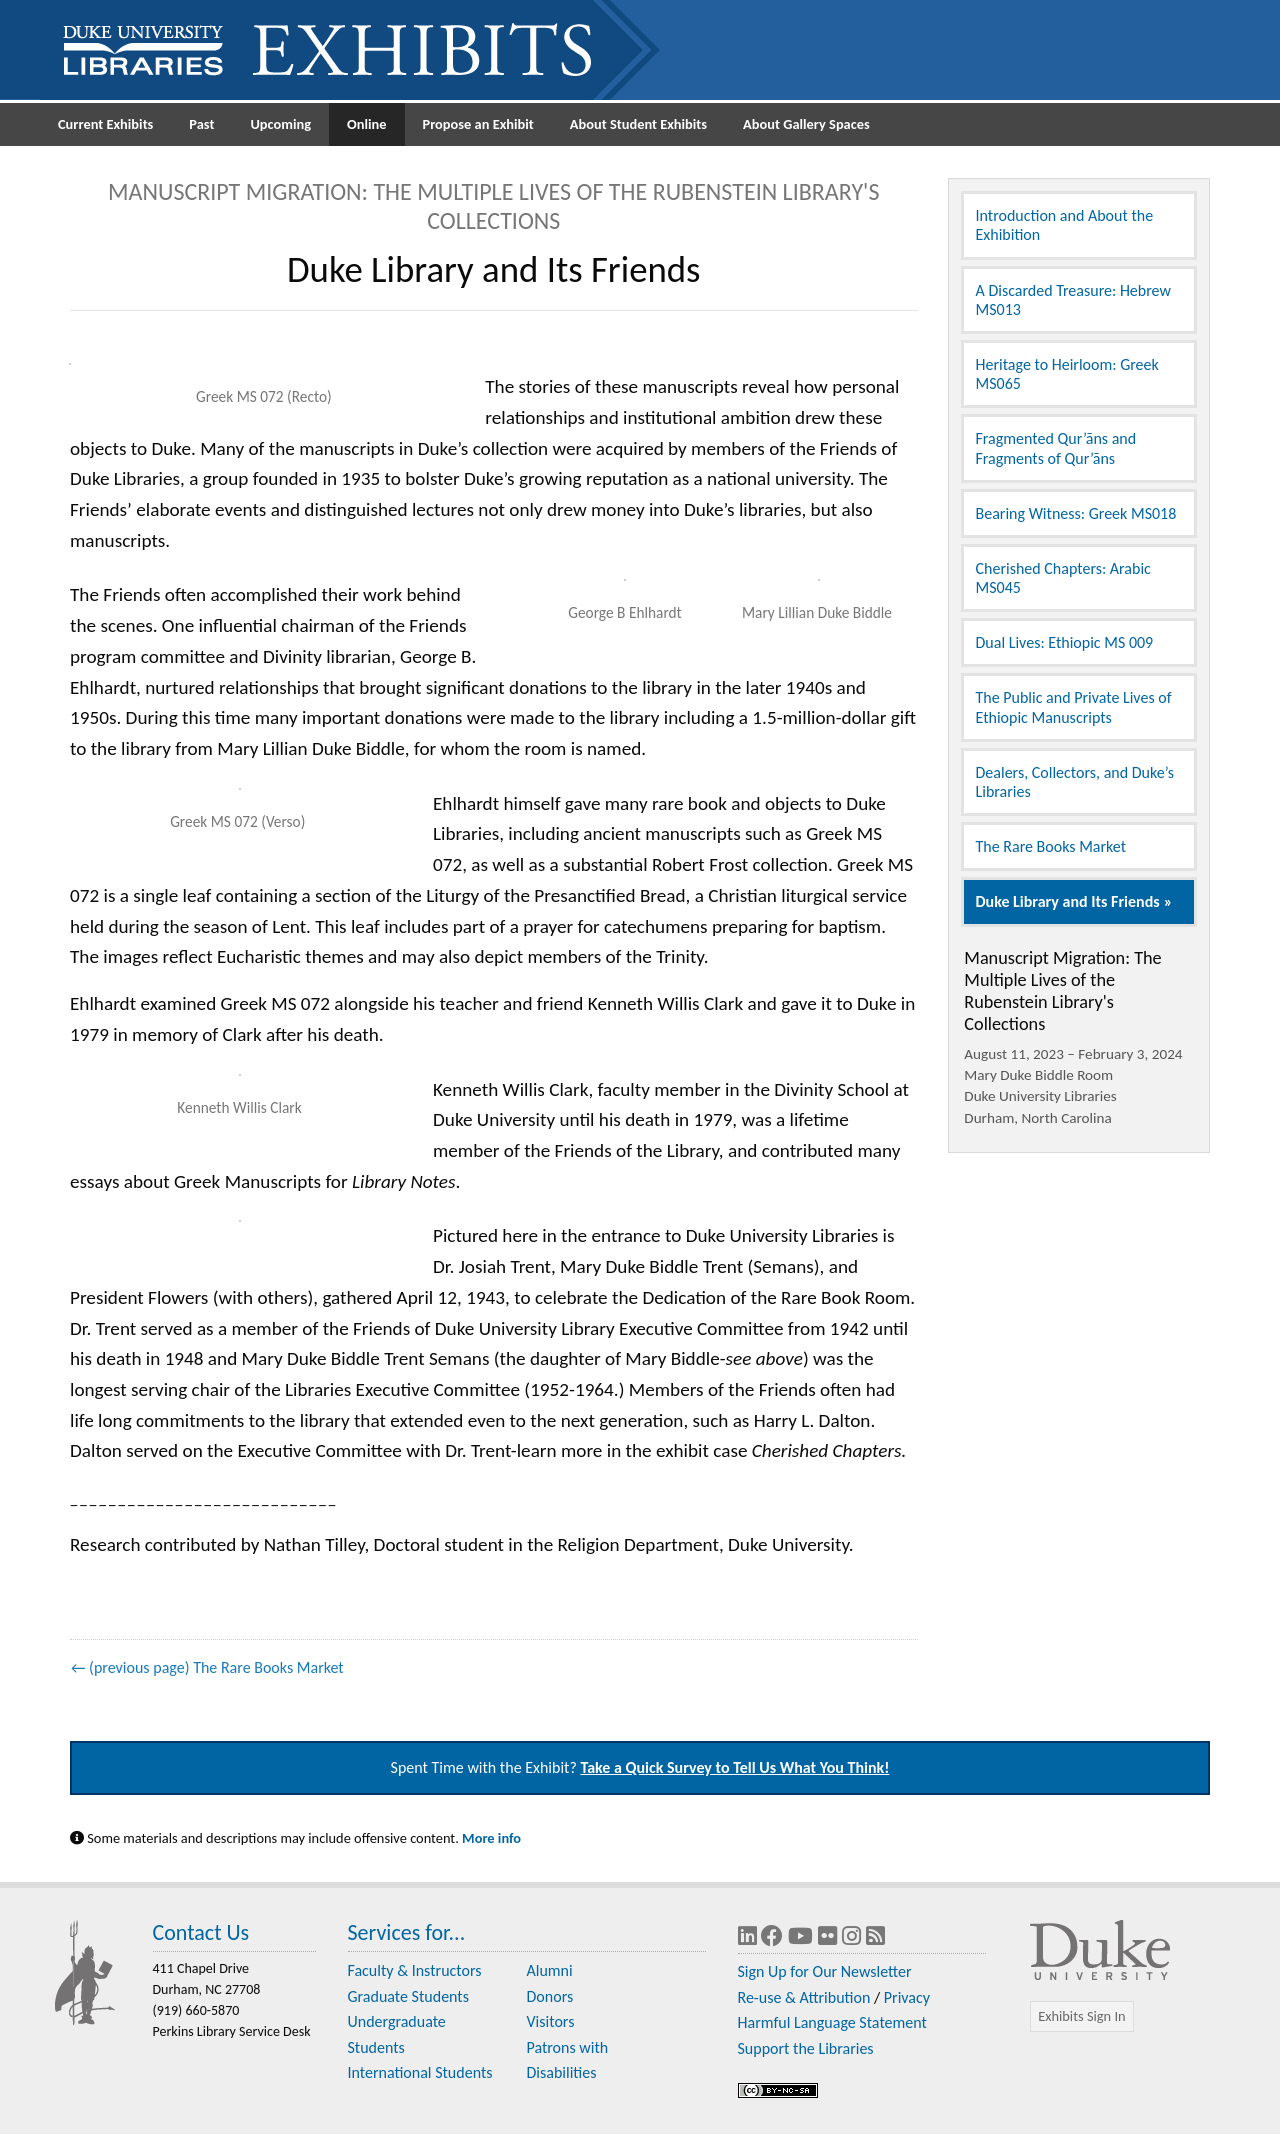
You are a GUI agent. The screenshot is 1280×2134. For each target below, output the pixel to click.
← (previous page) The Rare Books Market (207, 1667)
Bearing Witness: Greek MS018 (1076, 513)
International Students (420, 2072)
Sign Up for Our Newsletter (825, 1971)
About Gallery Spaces (806, 124)
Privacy (907, 1997)
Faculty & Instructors (415, 1970)
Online (367, 124)
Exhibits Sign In (1081, 2016)
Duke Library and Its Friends (1068, 901)
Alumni (550, 1970)
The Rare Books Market (1051, 846)
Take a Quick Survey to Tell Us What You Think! (735, 1767)
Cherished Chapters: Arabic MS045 (1063, 578)
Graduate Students (408, 1996)
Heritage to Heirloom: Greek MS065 (1067, 374)
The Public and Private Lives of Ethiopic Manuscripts (1074, 707)
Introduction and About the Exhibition (1065, 225)
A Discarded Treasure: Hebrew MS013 (1073, 300)
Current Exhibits (105, 124)
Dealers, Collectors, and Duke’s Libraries (1075, 782)
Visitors (551, 2021)
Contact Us (201, 1932)
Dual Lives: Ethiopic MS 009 (1065, 642)
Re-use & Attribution (804, 1997)
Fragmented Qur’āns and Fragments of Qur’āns (1056, 448)
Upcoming (280, 124)
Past (201, 124)
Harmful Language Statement (832, 2022)
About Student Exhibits (638, 124)
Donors (550, 1996)
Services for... (407, 1932)
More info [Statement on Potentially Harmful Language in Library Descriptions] (491, 1838)
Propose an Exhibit (478, 124)
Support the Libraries (806, 2048)
